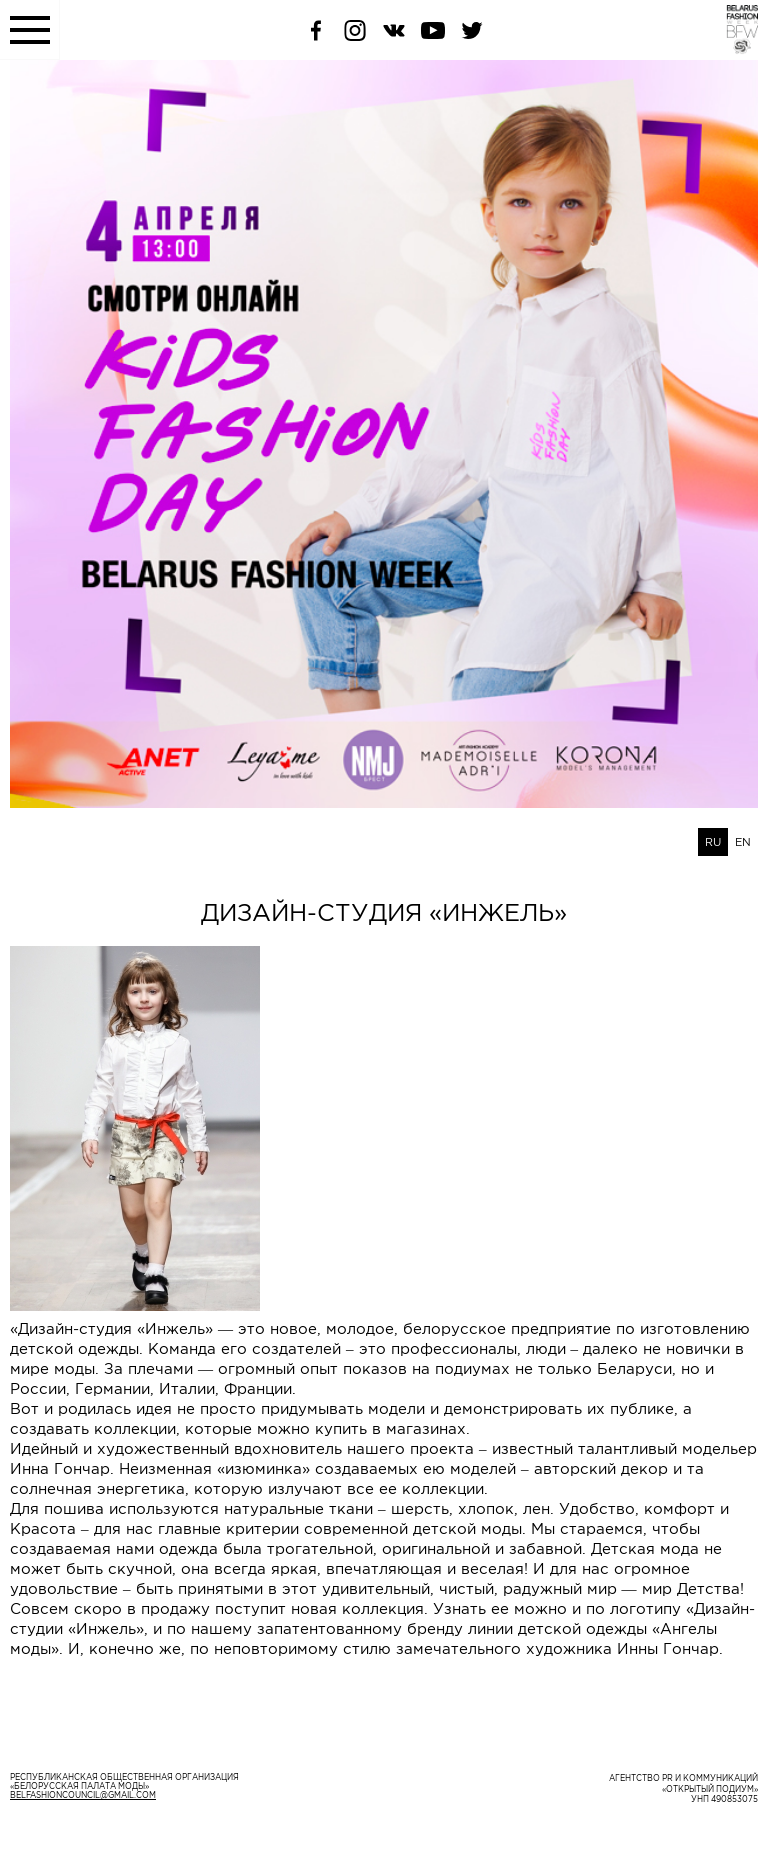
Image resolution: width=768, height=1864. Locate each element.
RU (713, 842)
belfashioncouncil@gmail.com (83, 1795)
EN (743, 842)
